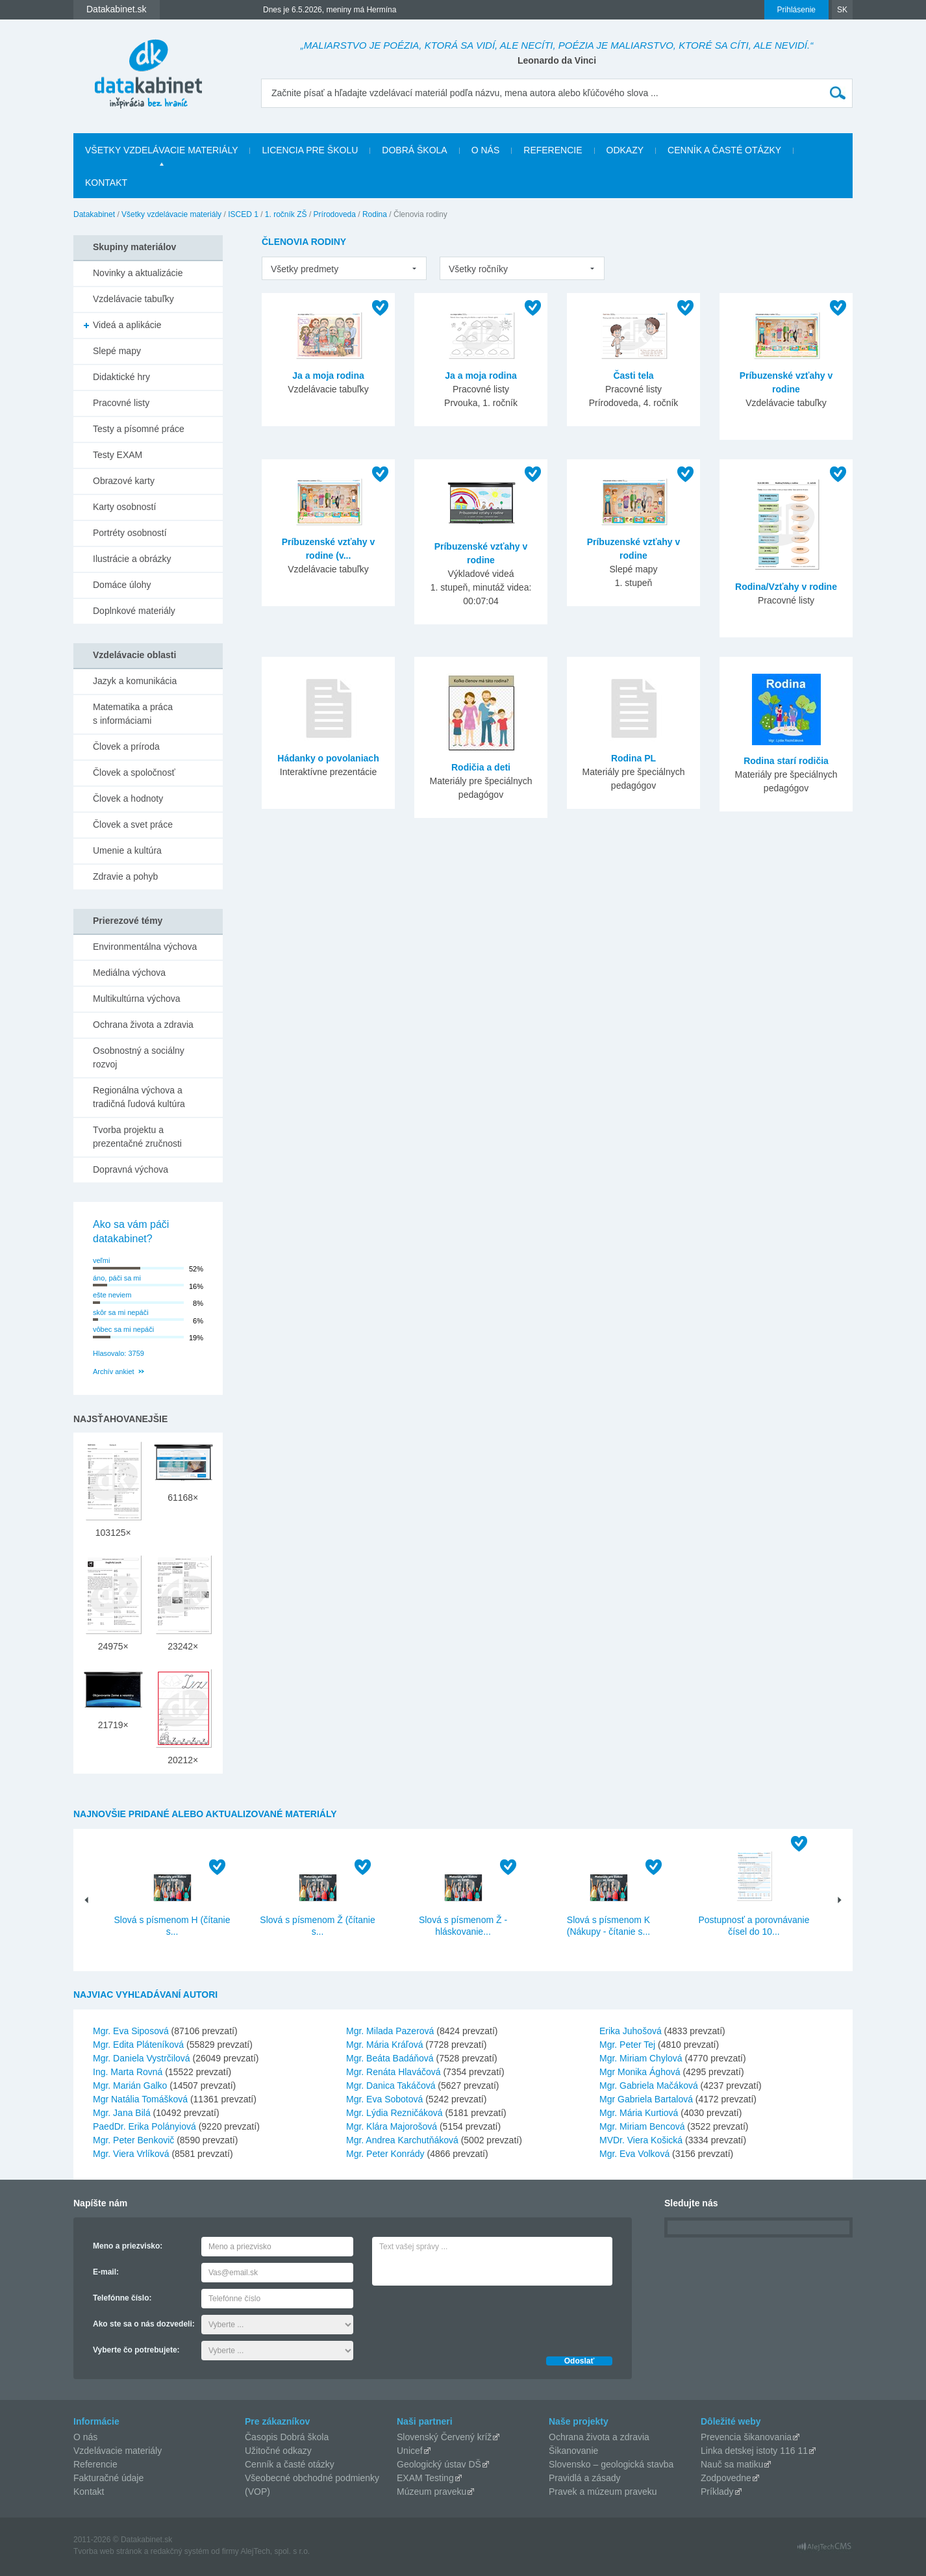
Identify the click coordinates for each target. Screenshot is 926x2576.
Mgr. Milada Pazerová (390, 2031)
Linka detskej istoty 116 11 (754, 2450)
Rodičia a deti (480, 767)
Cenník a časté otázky (724, 150)
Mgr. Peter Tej (627, 2044)
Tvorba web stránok (107, 2551)
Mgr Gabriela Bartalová (646, 2099)
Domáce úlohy (122, 585)
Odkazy (625, 150)
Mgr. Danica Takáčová (390, 2085)
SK (842, 9)
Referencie (552, 150)
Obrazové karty (124, 481)
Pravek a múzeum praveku (603, 2491)
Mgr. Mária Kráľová (384, 2044)
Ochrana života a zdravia (143, 1024)
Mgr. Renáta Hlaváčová (393, 2072)
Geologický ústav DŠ (439, 2464)
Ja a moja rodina (328, 375)
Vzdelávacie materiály (117, 2450)
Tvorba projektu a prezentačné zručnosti (137, 1137)
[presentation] (470, 2317)
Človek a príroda (126, 746)
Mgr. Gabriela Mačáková (648, 2085)
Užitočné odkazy (278, 2450)
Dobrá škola (414, 150)
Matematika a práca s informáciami (133, 714)
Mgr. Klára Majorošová (391, 2126)
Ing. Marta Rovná (127, 2072)
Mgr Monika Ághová (640, 2072)
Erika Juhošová (630, 2031)
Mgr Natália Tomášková (140, 2099)
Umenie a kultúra (127, 850)
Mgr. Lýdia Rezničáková (394, 2113)
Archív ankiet (113, 1371)
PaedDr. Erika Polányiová (144, 2126)
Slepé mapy (117, 351)
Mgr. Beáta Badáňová (390, 2058)
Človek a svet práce (133, 824)
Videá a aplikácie (127, 325)
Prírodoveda (335, 214)
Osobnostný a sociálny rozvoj (138, 1057)
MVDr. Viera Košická (640, 2140)
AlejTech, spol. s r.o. (275, 2551)
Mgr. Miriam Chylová (640, 2058)
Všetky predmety (304, 269)
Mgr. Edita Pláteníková (138, 2044)
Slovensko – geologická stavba (611, 2464)
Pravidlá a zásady (585, 2478)
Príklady (717, 2491)
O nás (485, 150)
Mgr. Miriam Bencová (641, 2126)
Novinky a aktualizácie (138, 273)
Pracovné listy (121, 403)
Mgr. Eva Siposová (131, 2031)
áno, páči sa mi (117, 1278)
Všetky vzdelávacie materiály (161, 150)
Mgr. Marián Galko (130, 2085)
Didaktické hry (121, 377)
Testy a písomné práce (138, 429)
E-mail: (106, 2271)
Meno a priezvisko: (127, 2246)
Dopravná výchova (130, 1169)
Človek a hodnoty (128, 798)
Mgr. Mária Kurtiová (638, 2113)
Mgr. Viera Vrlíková (131, 2154)
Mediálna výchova (129, 972)
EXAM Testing (425, 2478)
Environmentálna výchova (145, 946)
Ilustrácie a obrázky (132, 559)
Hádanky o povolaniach (328, 758)
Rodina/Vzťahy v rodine (786, 586)
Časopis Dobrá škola (287, 2437)
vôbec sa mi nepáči (123, 1329)
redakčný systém (180, 2551)
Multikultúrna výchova (137, 998)
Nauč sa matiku (732, 2464)
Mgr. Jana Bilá (122, 2113)
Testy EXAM (117, 455)
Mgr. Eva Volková (634, 2154)
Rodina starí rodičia (786, 761)
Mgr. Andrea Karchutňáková (402, 2140)
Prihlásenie (796, 9)
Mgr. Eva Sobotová (384, 2099)
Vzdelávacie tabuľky (133, 299)
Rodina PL (633, 758)
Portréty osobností (130, 533)
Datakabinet (94, 214)
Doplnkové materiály (134, 611)
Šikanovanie (573, 2450)
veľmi (101, 1260)
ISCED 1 (243, 214)
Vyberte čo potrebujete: (136, 2349)
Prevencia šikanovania (746, 2437)
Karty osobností (124, 507)
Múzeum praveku (431, 2491)
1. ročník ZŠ (286, 214)
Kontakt (106, 182)
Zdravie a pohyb (125, 876)
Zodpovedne (726, 2478)
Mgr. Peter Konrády (385, 2154)
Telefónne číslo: (122, 2297)
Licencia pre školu (310, 150)
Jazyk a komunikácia (135, 681)
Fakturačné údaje (108, 2478)
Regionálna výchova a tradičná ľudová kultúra (139, 1097)
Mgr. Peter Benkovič (133, 2140)
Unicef (410, 2450)
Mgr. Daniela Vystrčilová (141, 2058)
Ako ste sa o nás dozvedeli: (144, 2323)
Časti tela (633, 375)
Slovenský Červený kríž (444, 2437)
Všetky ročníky (478, 269)
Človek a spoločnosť (134, 772)
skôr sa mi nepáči (121, 1312)
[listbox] (344, 268)
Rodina (374, 214)
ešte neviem (112, 1295)
